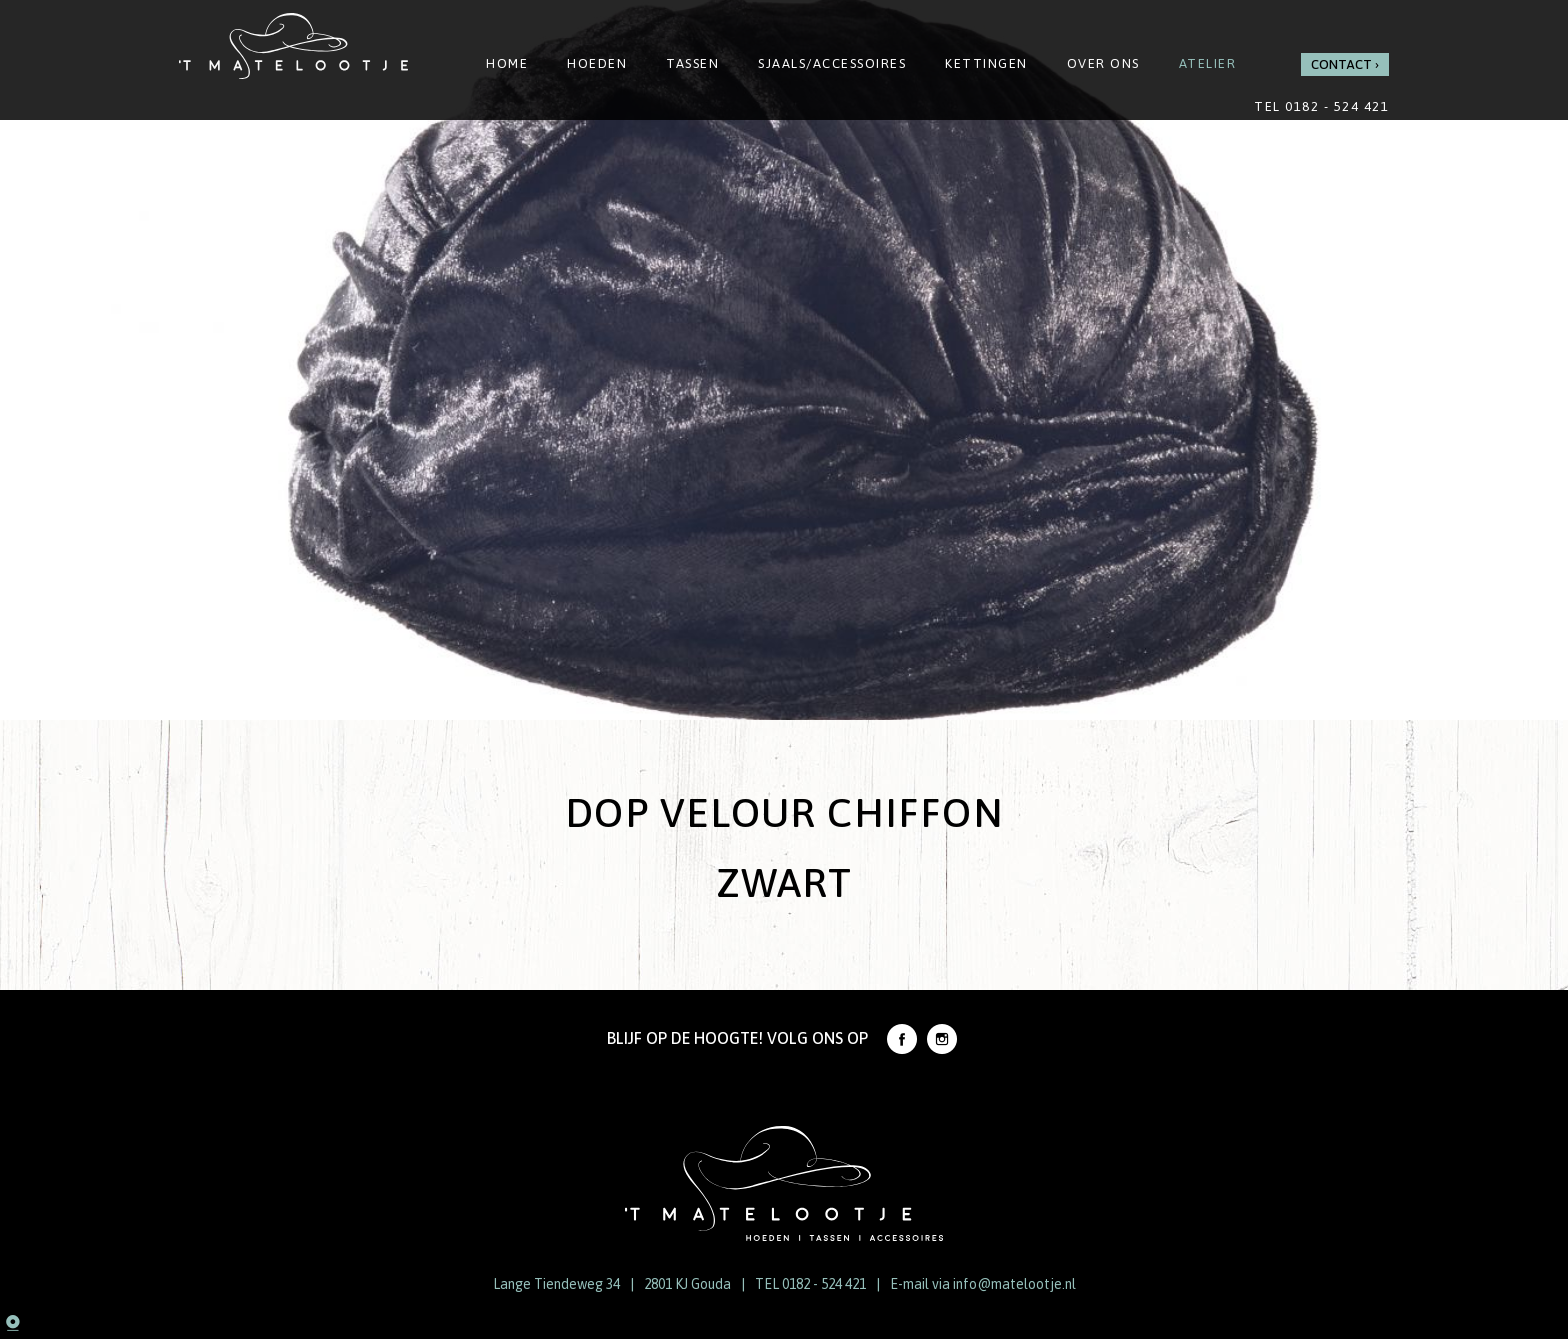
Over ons (1103, 63)
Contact (1341, 64)
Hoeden (597, 63)
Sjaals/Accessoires (832, 63)
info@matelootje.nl (1014, 1284)
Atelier (1208, 63)
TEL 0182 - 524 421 (810, 1284)
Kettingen (986, 63)
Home (507, 63)
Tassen (692, 63)
